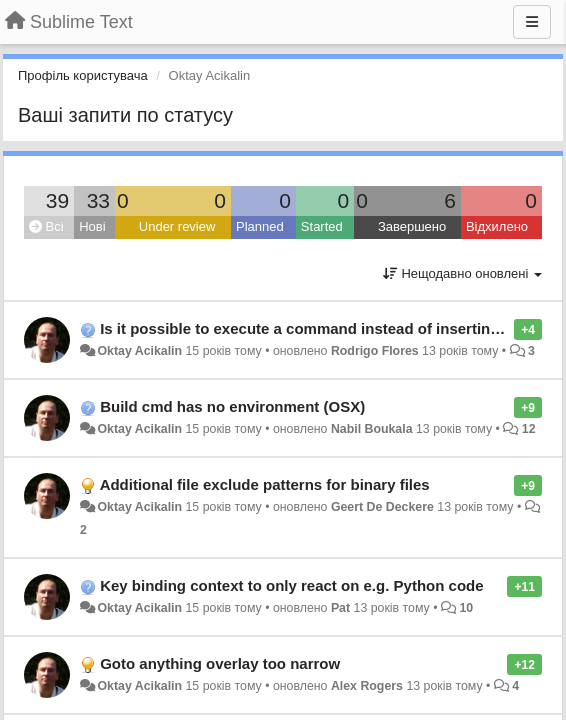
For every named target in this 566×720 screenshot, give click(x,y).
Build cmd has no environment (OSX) (232, 406)
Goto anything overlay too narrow (220, 663)
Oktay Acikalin (139, 351)
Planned (260, 226)
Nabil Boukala (372, 429)
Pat (340, 608)
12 (529, 429)
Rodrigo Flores (375, 351)
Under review (177, 226)
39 (57, 200)
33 (98, 200)
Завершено (412, 226)
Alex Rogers (367, 686)
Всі (46, 226)
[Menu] (532, 22)
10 (466, 608)
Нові (92, 226)
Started (322, 226)
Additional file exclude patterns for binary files (265, 484)
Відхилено (497, 226)
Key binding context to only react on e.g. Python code (291, 585)
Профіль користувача (83, 75)
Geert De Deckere (382, 507)
